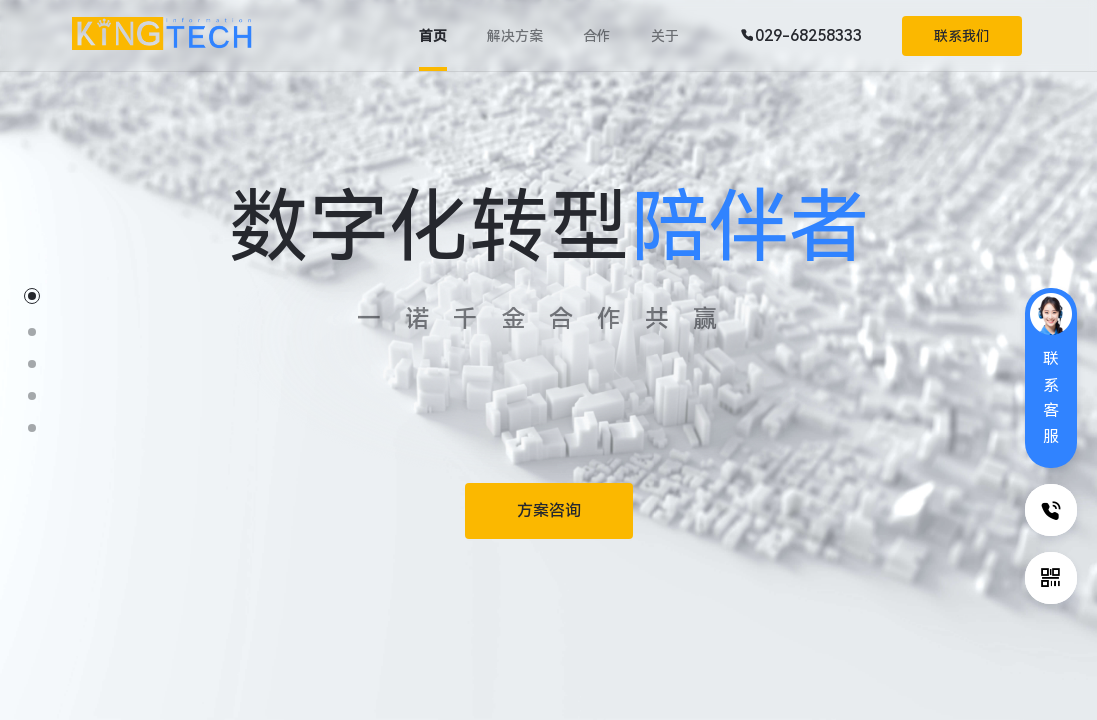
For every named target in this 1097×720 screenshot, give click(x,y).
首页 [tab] (433, 36)
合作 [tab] (597, 36)
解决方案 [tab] (515, 36)
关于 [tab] (665, 36)
